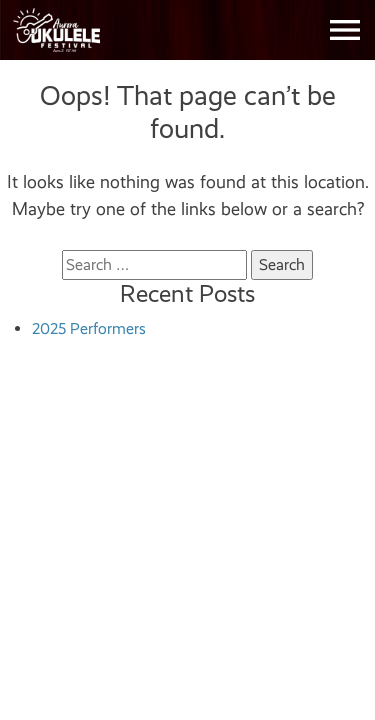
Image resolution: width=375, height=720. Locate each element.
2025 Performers (89, 328)
